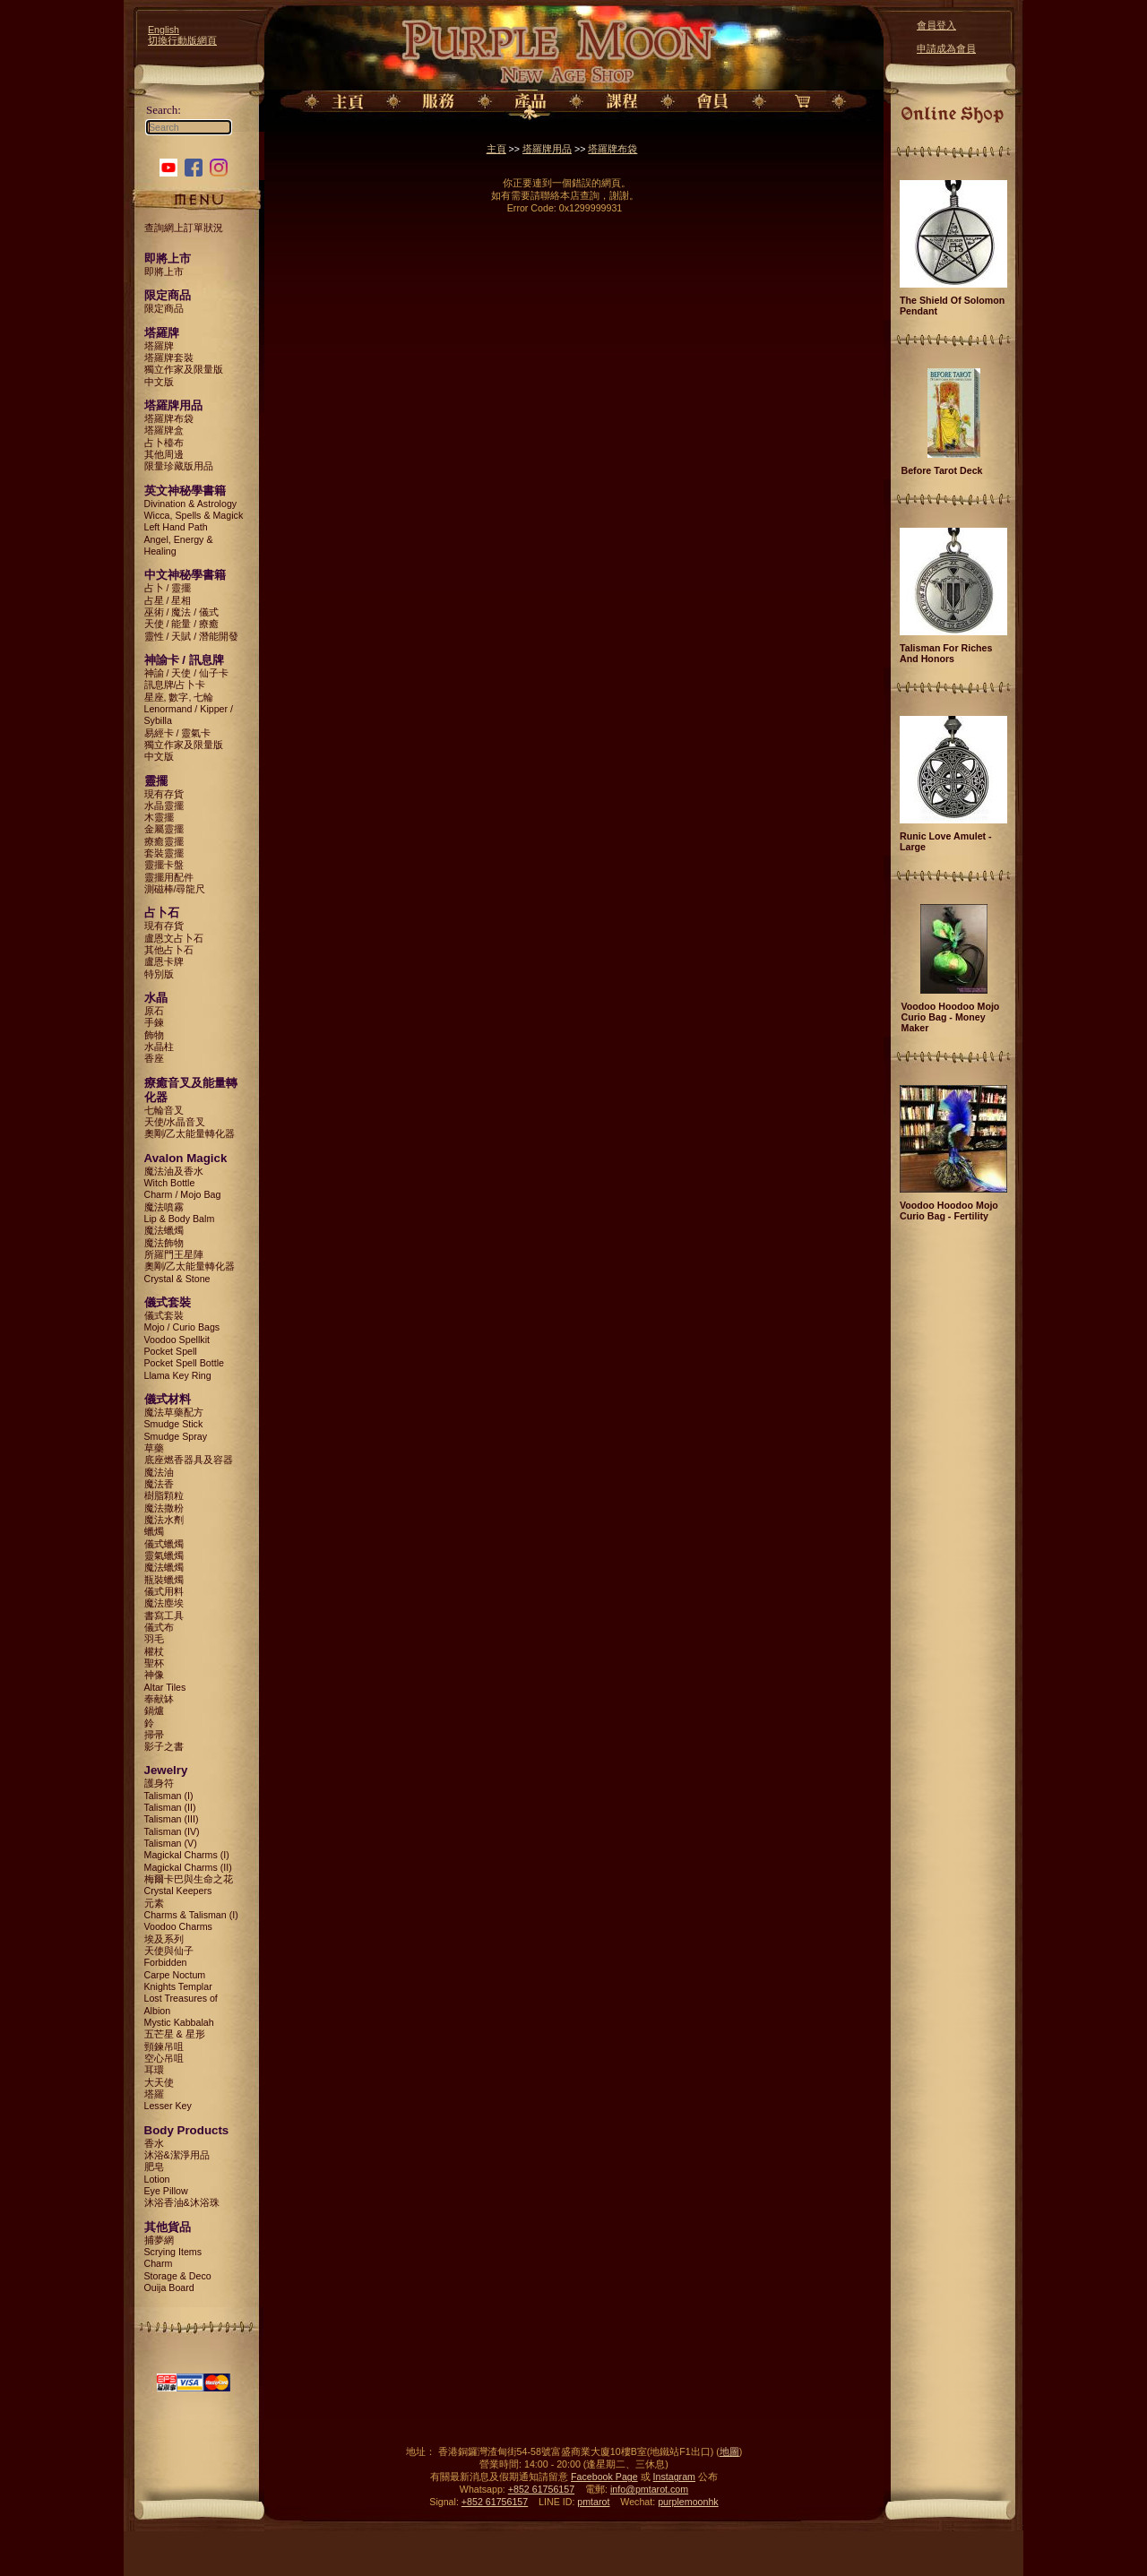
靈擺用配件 (169, 877)
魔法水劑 (164, 1519)
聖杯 (154, 1663)
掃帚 (154, 1734)
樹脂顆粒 (164, 1495)
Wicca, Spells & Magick (194, 515)
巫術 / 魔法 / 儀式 (182, 612)
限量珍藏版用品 (178, 466)
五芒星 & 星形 (174, 2034)
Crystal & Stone (177, 1278)
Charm (158, 2263)
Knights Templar (178, 1986)
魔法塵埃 (164, 1603)
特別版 (159, 974)
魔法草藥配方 (173, 1412)
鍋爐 (154, 1710)
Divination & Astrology (190, 503)
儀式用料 (164, 1591)
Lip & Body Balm (179, 1218)
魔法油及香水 (173, 1171)
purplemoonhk (688, 2501)
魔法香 (159, 1483)
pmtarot (593, 2501)
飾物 (154, 1035)
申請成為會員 (946, 48)
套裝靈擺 (164, 853)
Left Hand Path (176, 526)
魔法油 (159, 1472)
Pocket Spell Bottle (184, 1362)
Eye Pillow (166, 2190)
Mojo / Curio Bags (182, 1327)
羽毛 (154, 1638)
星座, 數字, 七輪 (179, 697)
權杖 (154, 1651)
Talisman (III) (171, 1819)
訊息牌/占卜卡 (175, 684)
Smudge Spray (176, 1436)
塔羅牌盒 (164, 430)
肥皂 (154, 2166)
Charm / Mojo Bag (182, 1194)
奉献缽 (159, 1698)
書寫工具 (164, 1615)
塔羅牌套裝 (169, 357)
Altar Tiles (165, 1687)
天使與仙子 (169, 1950)
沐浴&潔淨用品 (177, 2155)
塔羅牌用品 (547, 148)
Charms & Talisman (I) (191, 1914)
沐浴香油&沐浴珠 (182, 2202)
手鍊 (154, 1022)
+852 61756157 (541, 2489)
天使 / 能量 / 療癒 (182, 623)
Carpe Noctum (175, 1974)
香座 (154, 1058)
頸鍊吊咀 (164, 2046)
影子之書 (164, 1746)
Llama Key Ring (177, 1375)
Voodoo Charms (178, 1926)
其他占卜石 (169, 949)
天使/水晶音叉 (175, 1121)
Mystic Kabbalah (179, 2022)
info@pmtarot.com (649, 2489)
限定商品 (164, 308)
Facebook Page (604, 2476)
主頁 (496, 148)
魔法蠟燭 (164, 1230)
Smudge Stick (173, 1423)
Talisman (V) (170, 1843)
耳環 (154, 2069)
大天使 (159, 2082)
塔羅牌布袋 (169, 418)
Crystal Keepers (178, 1890)
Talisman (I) (169, 1795)
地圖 (729, 2451)
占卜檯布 (164, 442)
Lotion (157, 2179)
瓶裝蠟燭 (164, 1579)
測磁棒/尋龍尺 (175, 888)
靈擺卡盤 (164, 864)
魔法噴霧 (164, 1207)
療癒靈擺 (164, 841)
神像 (154, 1674)
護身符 (159, 1783)
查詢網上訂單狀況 (183, 227)
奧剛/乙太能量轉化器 (190, 1133)
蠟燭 (154, 1531)
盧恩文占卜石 (173, 938)
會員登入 (936, 25)
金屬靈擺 (164, 828)
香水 (154, 2143)
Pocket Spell (170, 1351)
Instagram (674, 2476)
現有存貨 (164, 793)
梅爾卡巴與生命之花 (188, 1879)
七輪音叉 (164, 1110)
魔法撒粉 (164, 1508)
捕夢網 (159, 2240)
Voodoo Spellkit (177, 1339)
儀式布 (159, 1627)
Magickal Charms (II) (188, 1867)
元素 (154, 1903)
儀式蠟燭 (164, 1543)
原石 (154, 1010)
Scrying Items (173, 2251)
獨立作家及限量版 (183, 369)
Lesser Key (168, 2105)
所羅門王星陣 (173, 1254)
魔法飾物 (164, 1242)
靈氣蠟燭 (164, 1555)
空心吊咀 (164, 2058)
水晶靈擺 (164, 805)
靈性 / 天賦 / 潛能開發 (191, 636)
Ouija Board (169, 2287)
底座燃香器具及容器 (188, 1459)
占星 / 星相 (168, 600)
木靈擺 (159, 817)
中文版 (159, 381)
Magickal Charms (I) (186, 1854)
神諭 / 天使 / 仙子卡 (186, 673)
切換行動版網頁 (182, 40)
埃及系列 (164, 1939)
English (163, 29)
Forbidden (165, 1962)
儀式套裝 (164, 1315)
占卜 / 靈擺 (168, 587)
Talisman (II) (170, 1807)
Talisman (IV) (172, 1831)
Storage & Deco (177, 2275)
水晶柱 (159, 1046)
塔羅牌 (159, 345)
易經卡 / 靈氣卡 (177, 733)
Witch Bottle (169, 1182)
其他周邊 (164, 454)
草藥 (154, 1448)
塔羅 (154, 2094)
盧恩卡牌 (164, 961)
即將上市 (164, 271)
